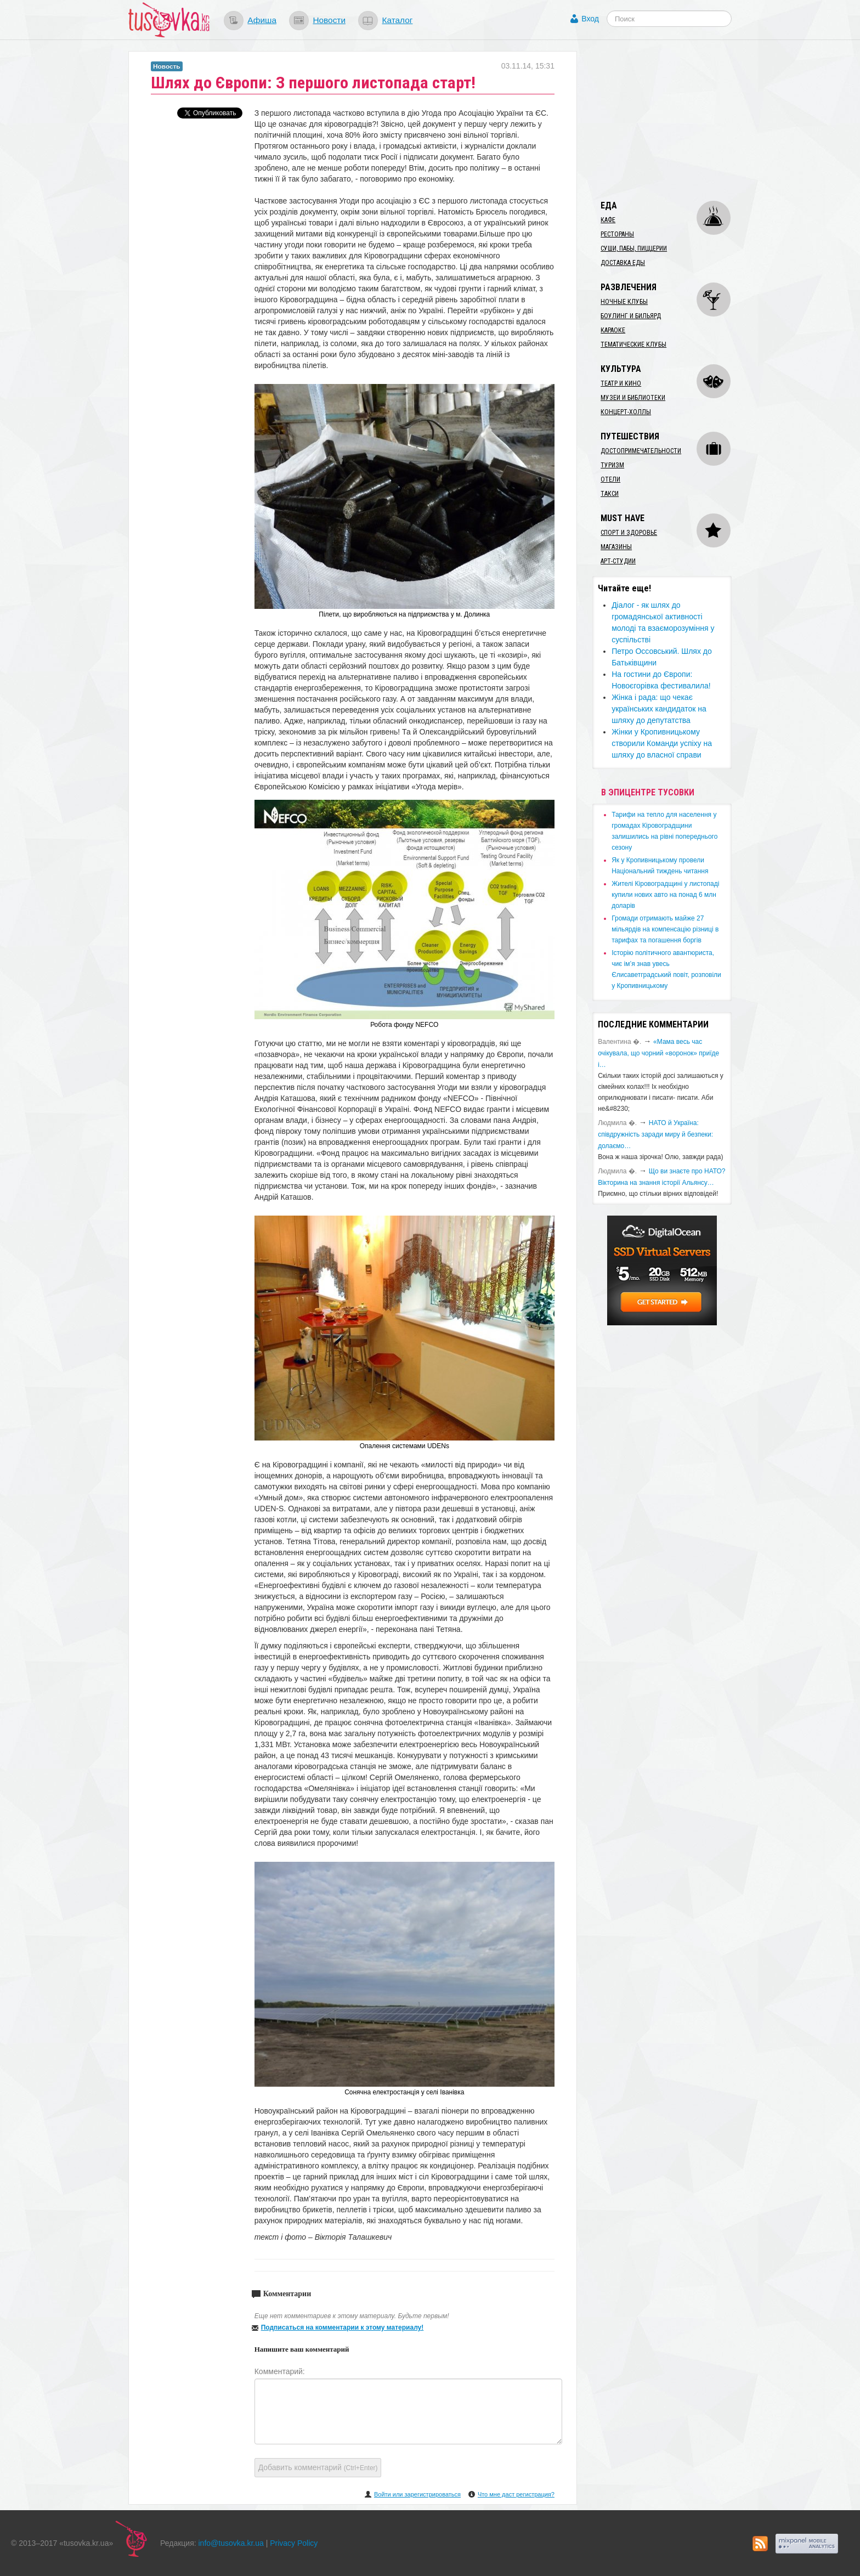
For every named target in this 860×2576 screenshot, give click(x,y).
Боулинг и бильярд (631, 316)
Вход (590, 18)
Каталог (397, 20)
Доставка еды (623, 263)
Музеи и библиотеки (633, 398)
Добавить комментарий (318, 2467)
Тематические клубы (633, 344)
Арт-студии (618, 561)
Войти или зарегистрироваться (417, 2494)
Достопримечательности (641, 451)
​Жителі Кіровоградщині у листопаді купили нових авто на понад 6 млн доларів (665, 894)
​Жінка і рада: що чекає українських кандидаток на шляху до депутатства (659, 709)
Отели (610, 479)
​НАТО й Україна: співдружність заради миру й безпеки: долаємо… (655, 1134)
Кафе (608, 220)
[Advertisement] (674, 119)
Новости (329, 20)
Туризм (612, 465)
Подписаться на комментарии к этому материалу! (342, 2327)
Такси (610, 494)
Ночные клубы (624, 302)
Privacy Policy (294, 2543)
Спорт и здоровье (629, 532)
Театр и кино (621, 383)
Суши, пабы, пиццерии (634, 248)
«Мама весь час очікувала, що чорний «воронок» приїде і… (658, 1053)
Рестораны (617, 234)
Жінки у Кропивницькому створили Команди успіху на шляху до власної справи (662, 743)
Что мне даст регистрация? (516, 2494)
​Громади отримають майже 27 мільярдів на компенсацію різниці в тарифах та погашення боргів (665, 929)
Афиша (261, 20)
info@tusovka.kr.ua (231, 2543)
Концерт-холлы (626, 412)
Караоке (613, 330)
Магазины (616, 547)
